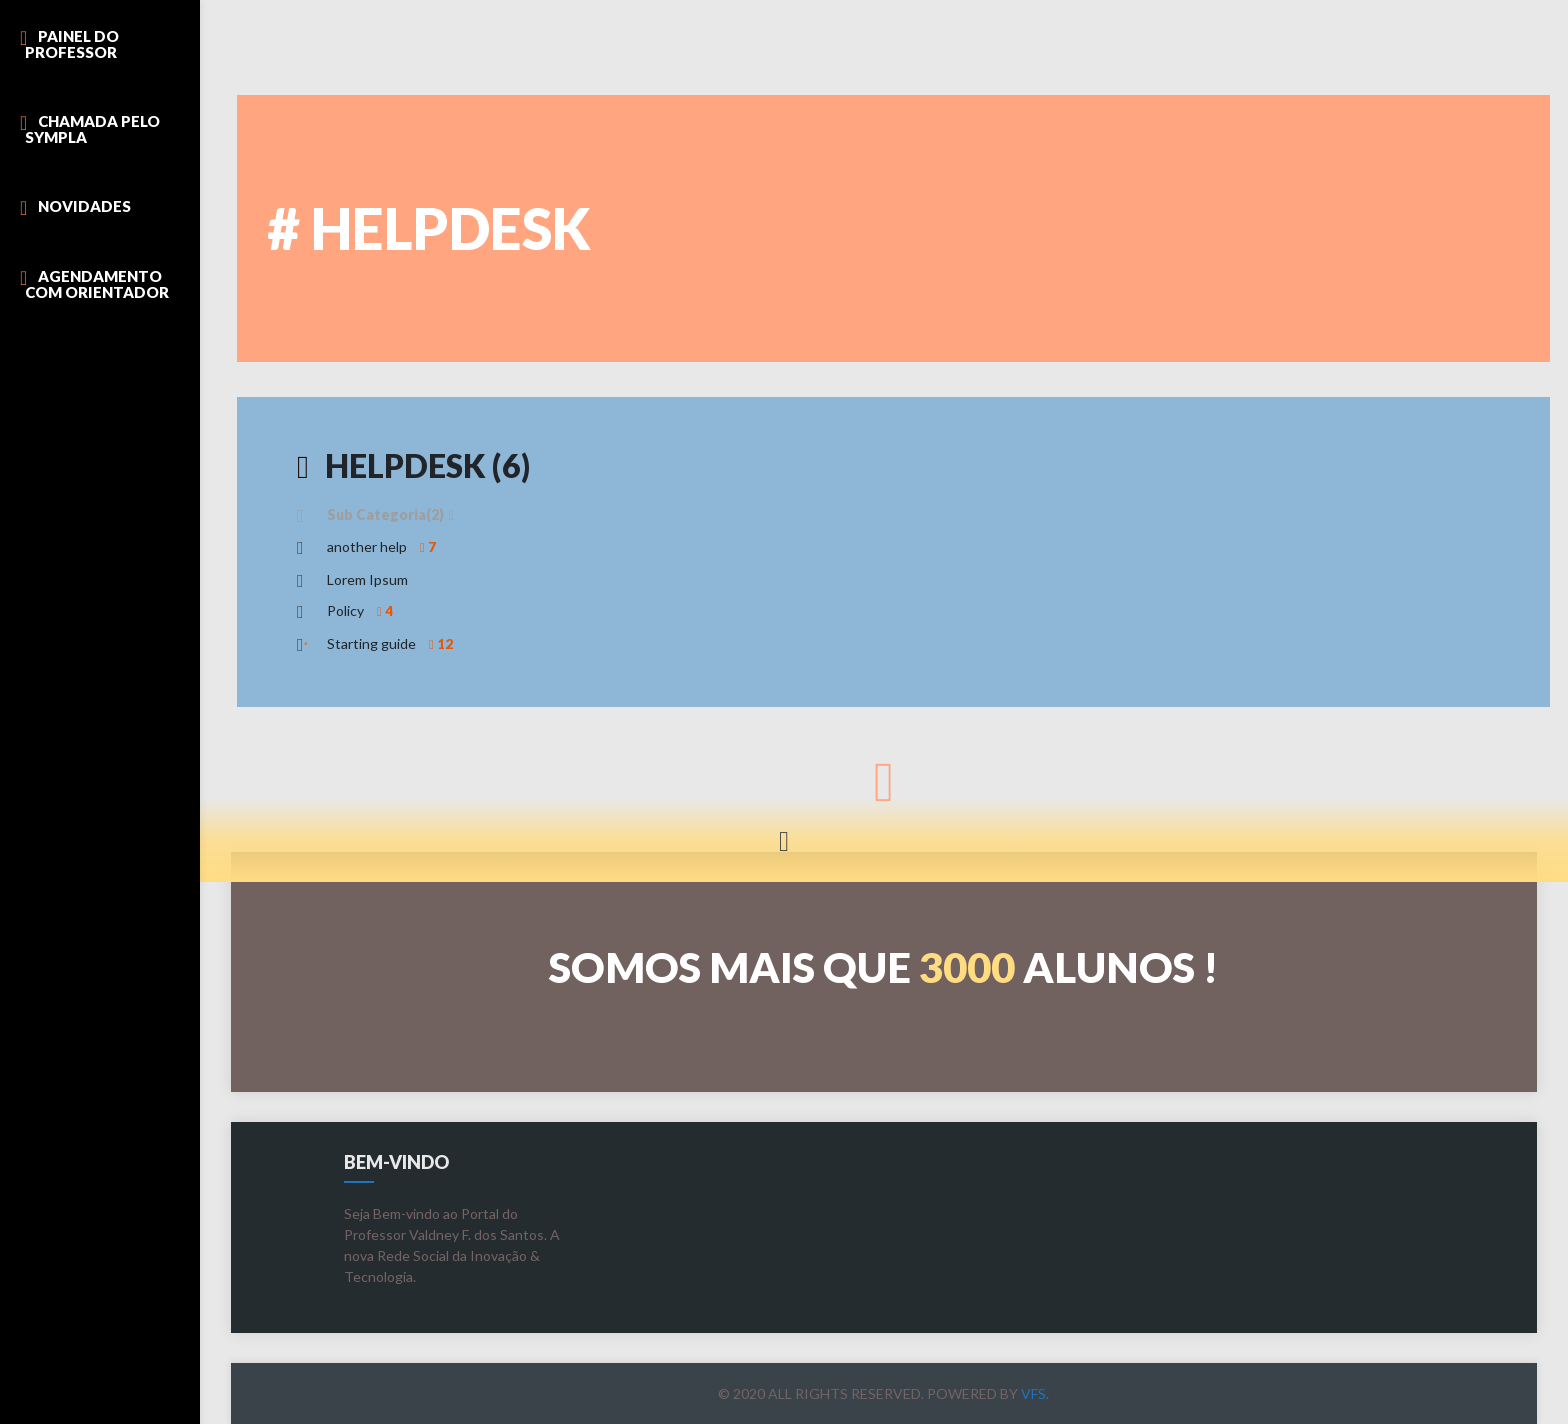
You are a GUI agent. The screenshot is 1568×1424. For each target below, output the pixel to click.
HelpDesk (413, 465)
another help (384, 546)
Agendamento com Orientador (97, 284)
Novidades (84, 206)
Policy (362, 610)
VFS (1033, 1393)
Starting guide (392, 643)
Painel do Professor (72, 44)
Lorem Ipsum (367, 579)
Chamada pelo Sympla (92, 129)
